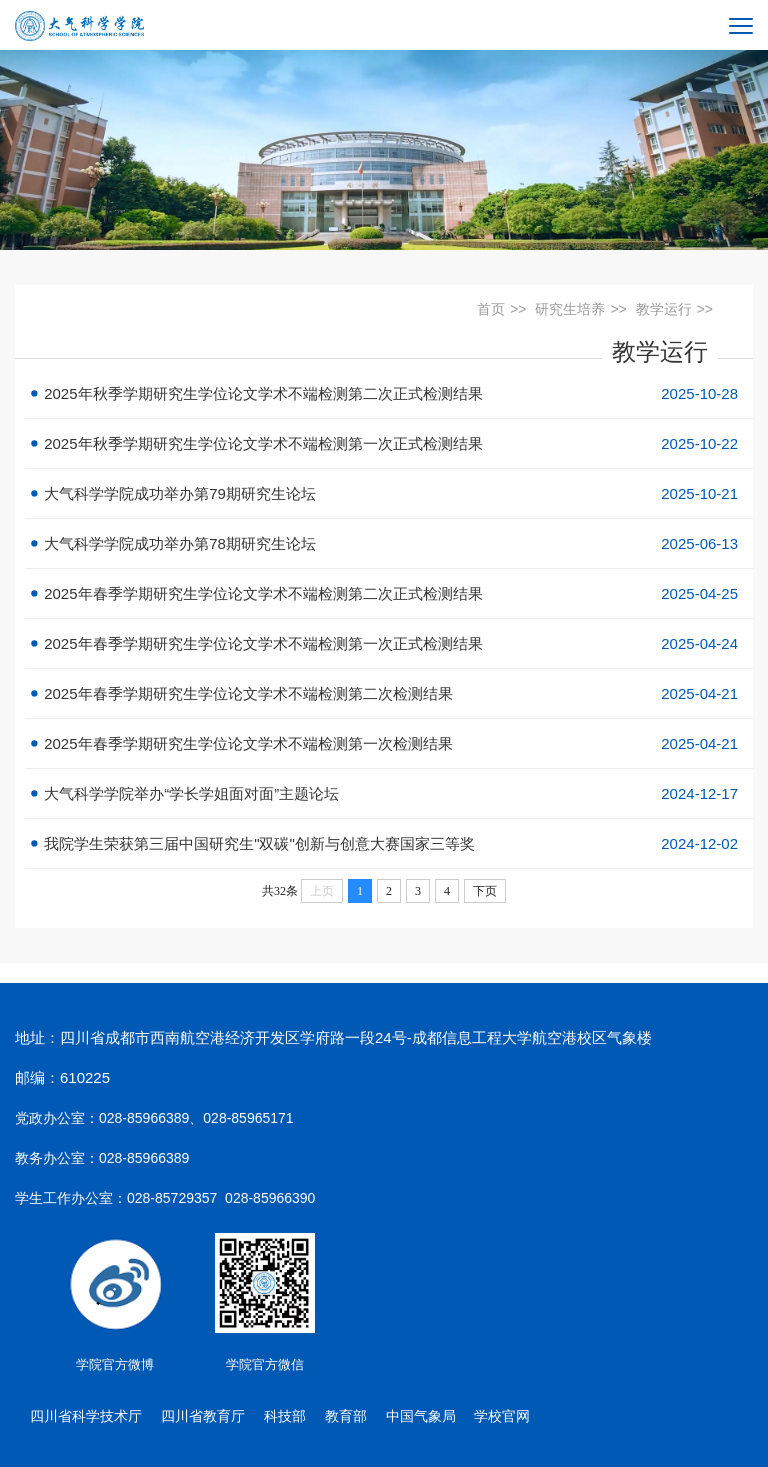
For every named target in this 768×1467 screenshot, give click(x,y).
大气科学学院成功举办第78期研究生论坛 (389, 543)
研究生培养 (570, 309)
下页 (485, 891)
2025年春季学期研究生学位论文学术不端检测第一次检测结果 (389, 743)
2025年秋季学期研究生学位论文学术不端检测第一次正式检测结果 (389, 443)
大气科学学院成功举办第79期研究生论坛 (389, 493)
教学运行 (664, 309)
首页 (491, 309)
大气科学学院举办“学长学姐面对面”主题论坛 (389, 793)
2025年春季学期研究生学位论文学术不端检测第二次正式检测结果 (389, 593)
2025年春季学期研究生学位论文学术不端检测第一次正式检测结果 (389, 643)
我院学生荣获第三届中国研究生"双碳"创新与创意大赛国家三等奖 (389, 843)
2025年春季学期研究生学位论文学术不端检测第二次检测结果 (389, 693)
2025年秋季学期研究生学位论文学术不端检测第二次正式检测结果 (389, 393)
